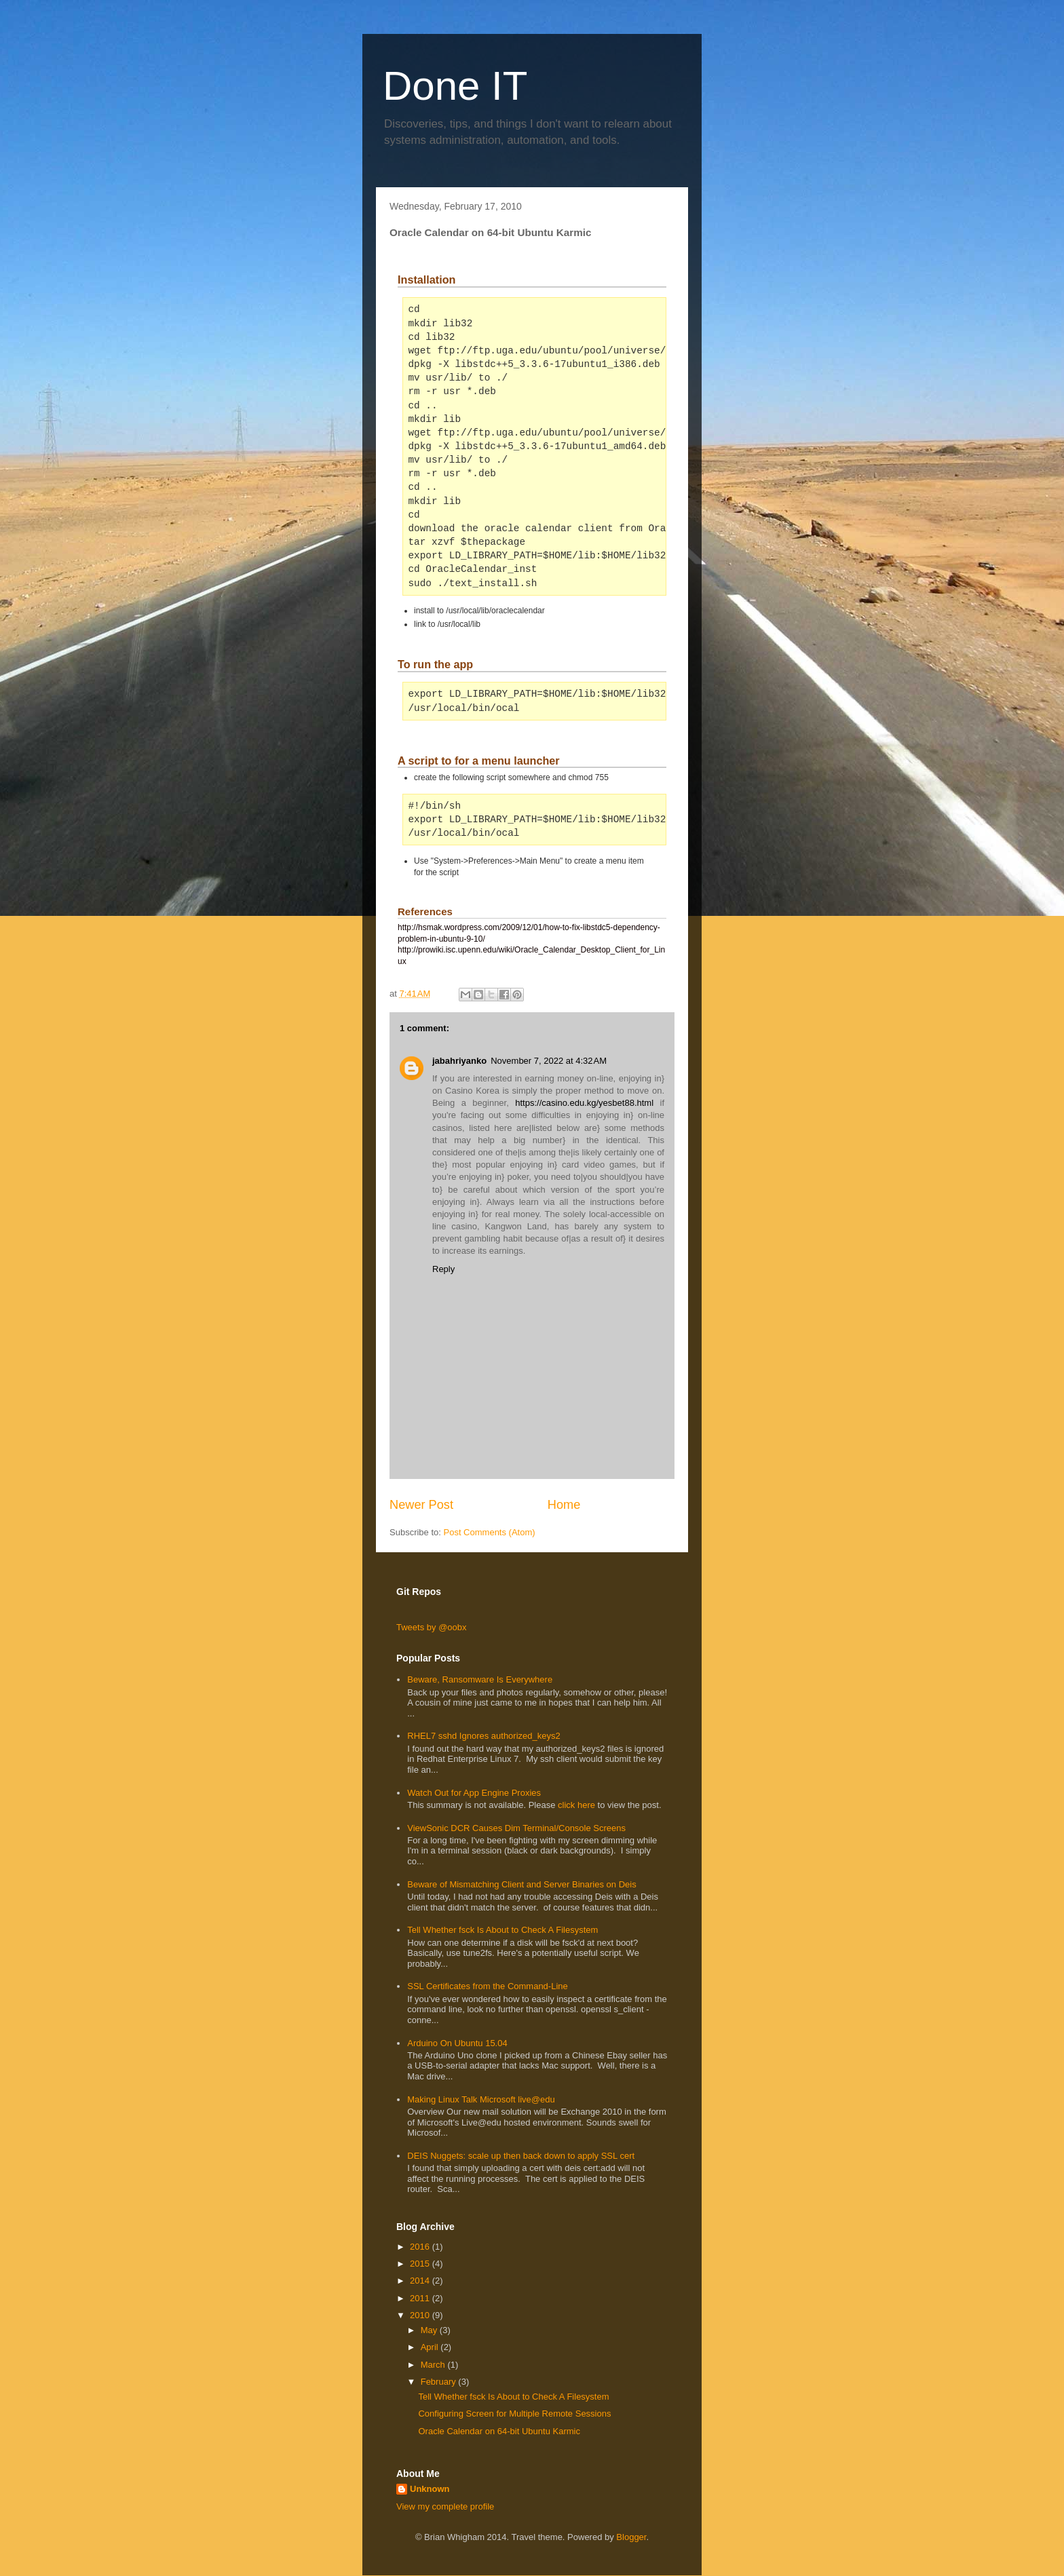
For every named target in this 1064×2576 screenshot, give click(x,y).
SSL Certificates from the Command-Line (487, 1986)
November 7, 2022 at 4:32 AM (549, 1061)
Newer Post (421, 1505)
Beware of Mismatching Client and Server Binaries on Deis (521, 1884)
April (431, 2347)
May (430, 2330)
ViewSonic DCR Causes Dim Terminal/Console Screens (516, 1828)
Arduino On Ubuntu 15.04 (457, 2043)
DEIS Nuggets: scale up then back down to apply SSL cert (520, 2156)
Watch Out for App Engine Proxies (474, 1793)
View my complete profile (445, 2506)
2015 (421, 2263)
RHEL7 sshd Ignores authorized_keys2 (483, 1736)
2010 (421, 2315)
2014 (421, 2280)
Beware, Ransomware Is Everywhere (479, 1679)
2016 (421, 2247)
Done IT (455, 86)
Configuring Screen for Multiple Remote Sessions (514, 2413)
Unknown (430, 2489)
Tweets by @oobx (431, 1627)
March (434, 2365)
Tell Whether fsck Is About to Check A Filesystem (502, 1930)
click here (578, 1805)
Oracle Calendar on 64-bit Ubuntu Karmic (499, 2431)
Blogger (631, 2537)
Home (564, 1505)
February (440, 2382)
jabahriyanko (459, 1061)
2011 (421, 2298)
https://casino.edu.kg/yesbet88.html (584, 1103)
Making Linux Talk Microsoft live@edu (480, 2099)
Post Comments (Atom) (489, 1532)
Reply (443, 1269)
